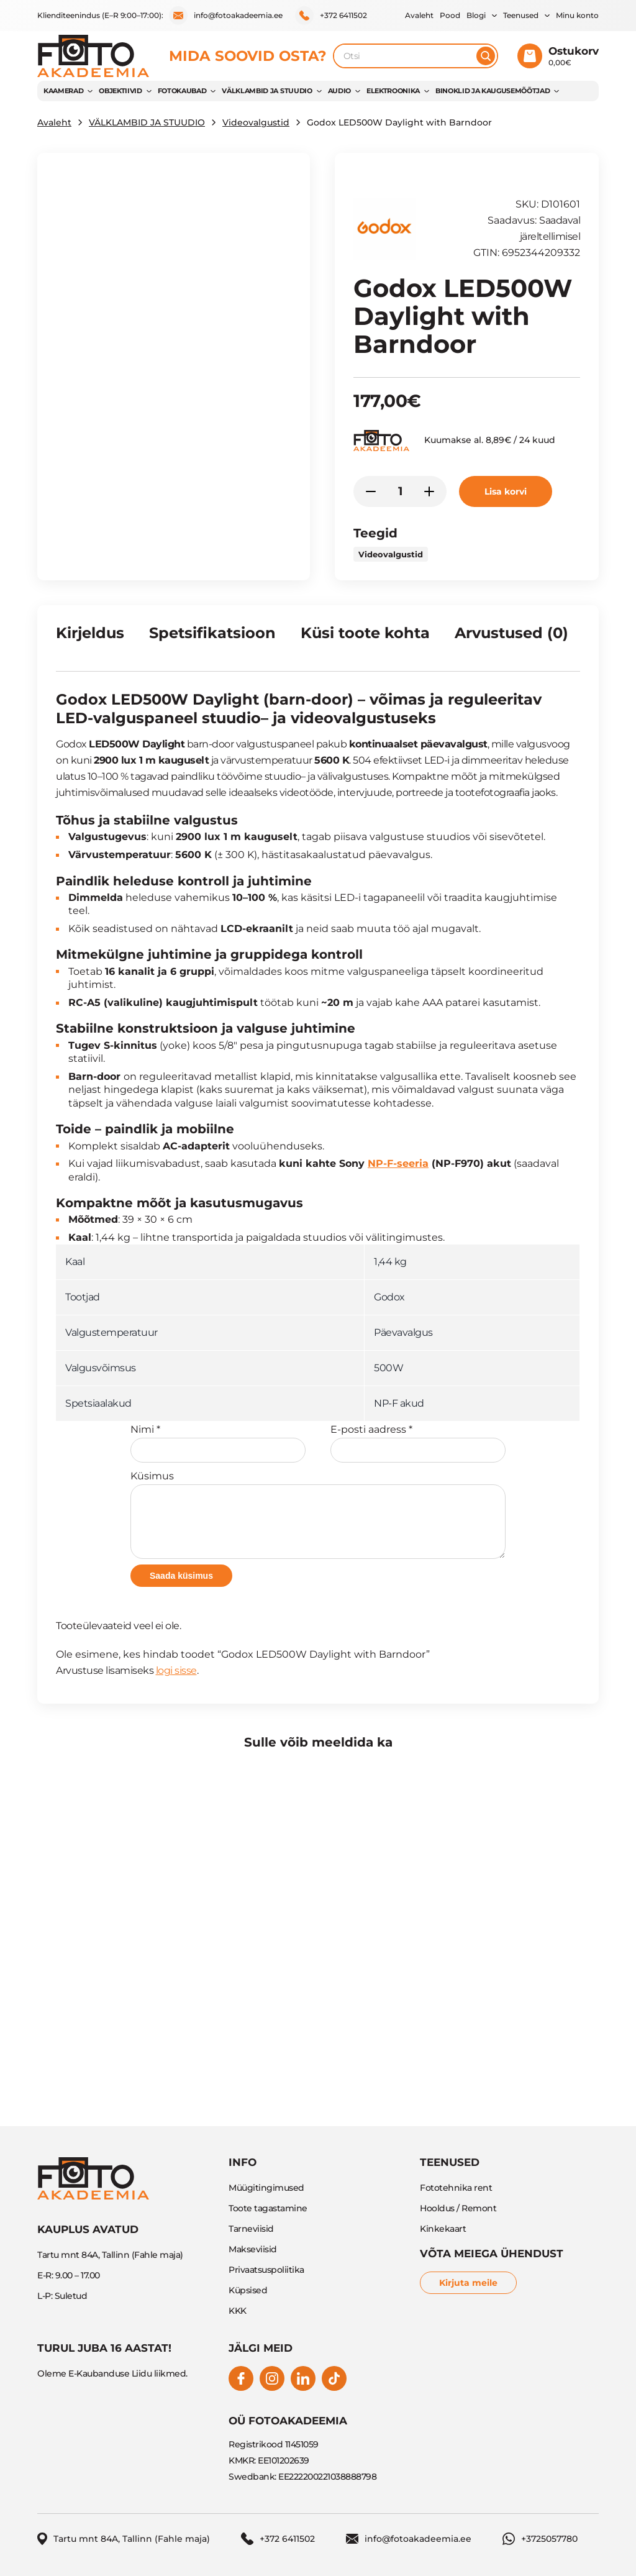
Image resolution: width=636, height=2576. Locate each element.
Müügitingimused (266, 2187)
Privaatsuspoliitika (266, 2269)
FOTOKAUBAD (182, 90)
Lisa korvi (505, 491)
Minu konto (577, 15)
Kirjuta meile (468, 2282)
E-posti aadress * (418, 1443)
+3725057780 (540, 2539)
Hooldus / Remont (458, 2208)
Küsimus (318, 1514)
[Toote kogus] (400, 491)
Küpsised (248, 2290)
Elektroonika (393, 90)
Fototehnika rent (456, 2187)
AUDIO (339, 90)
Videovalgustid (255, 122)
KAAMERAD (63, 90)
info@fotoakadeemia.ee (226, 15)
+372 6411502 (331, 15)
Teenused (520, 15)
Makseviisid (253, 2249)
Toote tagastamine (268, 2208)
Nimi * (218, 1443)
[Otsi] (485, 56)
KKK (238, 2310)
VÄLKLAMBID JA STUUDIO (267, 90)
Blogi (476, 15)
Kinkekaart (443, 2228)
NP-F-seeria (398, 1163)
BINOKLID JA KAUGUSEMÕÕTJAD (492, 90)
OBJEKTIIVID (120, 90)
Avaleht (419, 15)
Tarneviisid (251, 2228)
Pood (450, 15)
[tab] (90, 638)
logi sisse (176, 1670)
